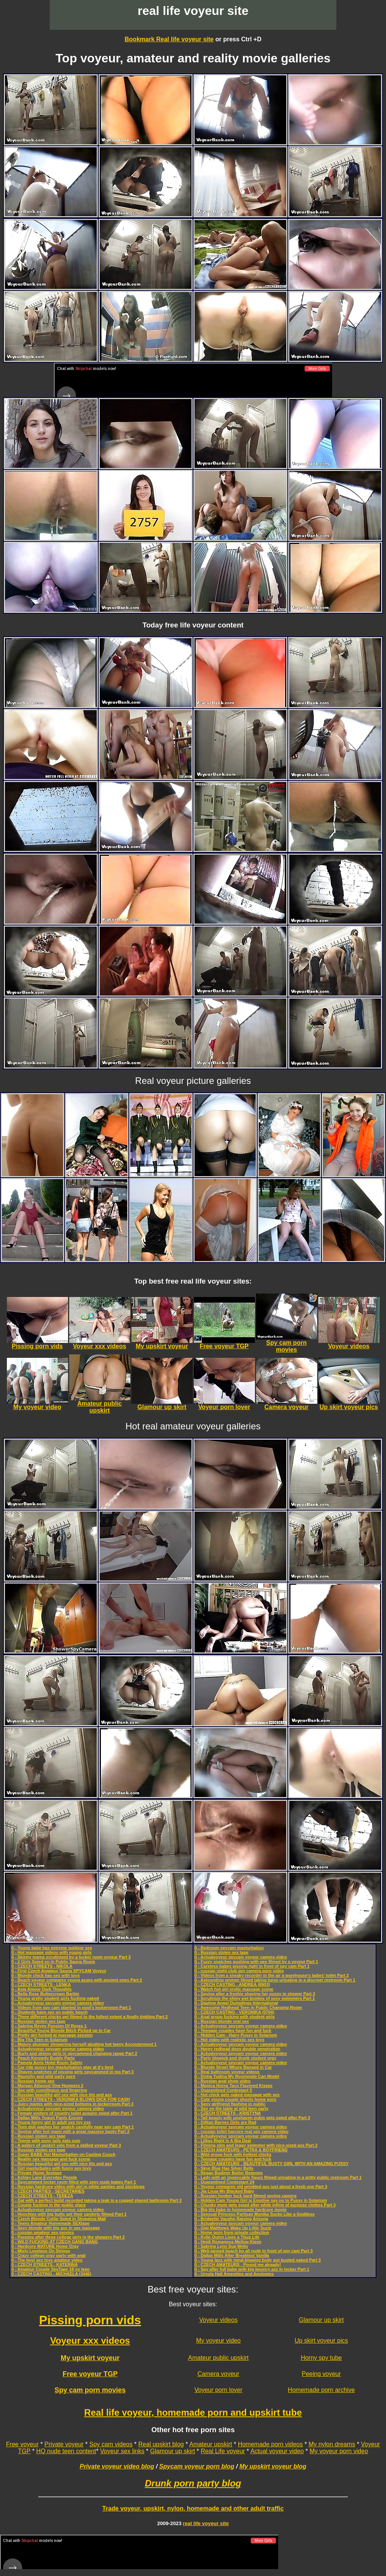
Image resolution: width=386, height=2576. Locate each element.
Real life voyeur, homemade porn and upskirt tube (193, 2412)
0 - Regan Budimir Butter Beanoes (229, 2172)
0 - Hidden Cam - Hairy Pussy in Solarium (236, 2035)
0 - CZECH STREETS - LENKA (41, 1984)
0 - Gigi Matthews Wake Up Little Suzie (233, 2228)
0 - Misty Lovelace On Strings (40, 2251)
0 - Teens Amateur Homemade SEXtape (50, 2223)
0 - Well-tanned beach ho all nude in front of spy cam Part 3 (254, 2251)
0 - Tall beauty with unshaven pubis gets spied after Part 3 (252, 2117)
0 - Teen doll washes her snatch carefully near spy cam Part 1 (72, 2127)
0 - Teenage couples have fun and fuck (233, 2030)
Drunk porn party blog (193, 2483)
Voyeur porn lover (218, 2390)
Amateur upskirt (210, 2444)
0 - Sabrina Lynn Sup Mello (221, 2246)
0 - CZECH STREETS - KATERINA (44, 2264)
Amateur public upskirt (218, 2357)
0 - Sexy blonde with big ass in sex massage (55, 2228)
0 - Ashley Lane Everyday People (44, 2177)
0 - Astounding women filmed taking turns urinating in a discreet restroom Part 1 (275, 1980)
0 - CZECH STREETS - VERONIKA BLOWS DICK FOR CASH (70, 2099)
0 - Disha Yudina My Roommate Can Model (237, 2076)
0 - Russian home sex (33, 2081)
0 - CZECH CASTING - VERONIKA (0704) (234, 2012)
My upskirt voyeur (90, 2358)
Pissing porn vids (90, 2320)
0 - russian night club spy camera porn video (239, 1970)
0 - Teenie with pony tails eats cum (45, 2140)
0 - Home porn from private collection (232, 2232)
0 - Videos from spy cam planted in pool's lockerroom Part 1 (71, 2007)
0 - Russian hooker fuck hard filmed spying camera (246, 2195)
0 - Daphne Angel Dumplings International (236, 2003)
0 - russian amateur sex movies (42, 2232)
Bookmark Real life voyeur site (169, 39)
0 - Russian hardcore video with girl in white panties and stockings (77, 2186)
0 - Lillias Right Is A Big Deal (223, 2140)
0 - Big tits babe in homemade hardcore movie (241, 2209)
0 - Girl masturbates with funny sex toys (51, 2168)
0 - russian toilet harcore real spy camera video (242, 2131)
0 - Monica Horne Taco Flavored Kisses (233, 2085)
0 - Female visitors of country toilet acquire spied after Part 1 (72, 2113)
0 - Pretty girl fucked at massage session (52, 2035)
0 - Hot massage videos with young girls (51, 1952)
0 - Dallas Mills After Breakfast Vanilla (232, 2255)
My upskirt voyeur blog (272, 2466)
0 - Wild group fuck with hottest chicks (233, 2154)
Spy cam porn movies (90, 2390)
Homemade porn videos (270, 2444)
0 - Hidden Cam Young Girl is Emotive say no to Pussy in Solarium (261, 2200)
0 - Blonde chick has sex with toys (45, 1975)
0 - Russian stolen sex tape (38, 2021)
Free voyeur (22, 2444)
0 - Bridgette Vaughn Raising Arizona (231, 2218)
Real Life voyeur (223, 2451)
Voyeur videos (218, 2320)
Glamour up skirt (321, 2320)
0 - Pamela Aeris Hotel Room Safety (46, 2062)
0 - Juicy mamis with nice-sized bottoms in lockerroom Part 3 (72, 2104)
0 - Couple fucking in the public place (48, 2205)
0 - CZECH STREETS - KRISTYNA (228, 2113)
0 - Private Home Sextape (36, 2172)
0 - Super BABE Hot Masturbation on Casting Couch (63, 2154)
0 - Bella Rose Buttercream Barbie (45, 1993)
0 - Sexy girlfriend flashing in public (230, 2104)
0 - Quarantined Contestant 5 (223, 2090)
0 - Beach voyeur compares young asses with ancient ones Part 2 (76, 1980)
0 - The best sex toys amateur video (47, 2260)
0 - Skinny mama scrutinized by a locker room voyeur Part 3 (71, 1957)
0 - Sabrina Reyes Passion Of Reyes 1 (49, 2026)
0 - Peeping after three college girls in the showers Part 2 (68, 2237)
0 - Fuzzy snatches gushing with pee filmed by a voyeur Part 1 (256, 1961)
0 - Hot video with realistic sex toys (229, 2039)
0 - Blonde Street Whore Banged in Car (233, 2067)
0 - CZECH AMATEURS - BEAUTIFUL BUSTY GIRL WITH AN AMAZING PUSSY (272, 2163)
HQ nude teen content (66, 2451)
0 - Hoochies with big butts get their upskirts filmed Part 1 (69, 2214)
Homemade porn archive (321, 2390)
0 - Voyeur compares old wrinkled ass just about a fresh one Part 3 (261, 2186)
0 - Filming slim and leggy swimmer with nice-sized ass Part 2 (256, 2145)
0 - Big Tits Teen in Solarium (39, 2039)
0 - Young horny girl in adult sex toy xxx (51, 2122)
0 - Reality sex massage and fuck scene (50, 2159)
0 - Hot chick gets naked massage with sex (237, 2094)
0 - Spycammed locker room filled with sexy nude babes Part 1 (73, 2182)
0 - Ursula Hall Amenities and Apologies (234, 2273)
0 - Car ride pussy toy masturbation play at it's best (62, 2067)
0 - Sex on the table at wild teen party (231, 2108)
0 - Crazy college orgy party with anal (48, 2255)
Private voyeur (63, 2444)
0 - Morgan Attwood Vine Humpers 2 (47, 2085)
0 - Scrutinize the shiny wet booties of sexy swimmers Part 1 (255, 1998)
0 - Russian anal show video (223, 2081)
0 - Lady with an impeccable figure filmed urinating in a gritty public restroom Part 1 (278, 2177)
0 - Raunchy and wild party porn (43, 2076)
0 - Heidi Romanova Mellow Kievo (228, 2241)
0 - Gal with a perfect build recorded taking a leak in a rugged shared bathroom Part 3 (96, 2200)
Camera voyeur (218, 2374)
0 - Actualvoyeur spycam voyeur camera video (57, 2003)
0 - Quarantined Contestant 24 (224, 2182)
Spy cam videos (111, 2444)
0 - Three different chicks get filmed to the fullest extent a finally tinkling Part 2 (89, 2016)
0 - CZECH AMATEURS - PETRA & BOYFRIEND (241, 2149)
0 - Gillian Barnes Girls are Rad (225, 2122)
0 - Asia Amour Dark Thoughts (41, 1989)
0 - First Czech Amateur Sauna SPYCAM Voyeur (58, 1970)
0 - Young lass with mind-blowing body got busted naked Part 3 (258, 2260)
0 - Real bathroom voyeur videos (227, 2071)
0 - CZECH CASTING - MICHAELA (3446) (51, 2273)
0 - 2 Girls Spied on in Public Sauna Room (53, 1961)
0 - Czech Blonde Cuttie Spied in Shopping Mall (58, 2218)
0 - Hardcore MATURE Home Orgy (45, 2246)
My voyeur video (218, 2340)
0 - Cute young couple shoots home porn (235, 2099)
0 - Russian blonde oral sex (222, 2021)
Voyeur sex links (122, 2451)
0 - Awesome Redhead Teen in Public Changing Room (248, 2007)
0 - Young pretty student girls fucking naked (55, 1998)
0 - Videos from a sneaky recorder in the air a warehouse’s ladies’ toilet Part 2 (272, 1975)
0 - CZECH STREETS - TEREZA (42, 2195)
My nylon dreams (331, 2444)
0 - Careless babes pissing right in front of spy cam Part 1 (252, 1966)
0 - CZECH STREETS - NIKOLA (42, 1966)
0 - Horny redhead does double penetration (237, 2048)
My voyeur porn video (339, 2451)
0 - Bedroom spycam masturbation (229, 1947)
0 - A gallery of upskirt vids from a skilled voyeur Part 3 (66, 2145)
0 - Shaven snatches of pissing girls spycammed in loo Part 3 (72, 2071)
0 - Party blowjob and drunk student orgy (235, 2058)
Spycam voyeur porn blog (196, 2466)
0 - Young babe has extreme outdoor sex (51, 1947)
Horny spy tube (321, 2357)
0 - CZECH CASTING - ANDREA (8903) (232, 1984)
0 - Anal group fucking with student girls (235, 2016)
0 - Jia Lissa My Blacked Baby (224, 2191)
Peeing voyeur (321, 2374)
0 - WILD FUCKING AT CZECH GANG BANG (54, 2241)
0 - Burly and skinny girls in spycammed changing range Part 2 (74, 2053)
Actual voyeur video (277, 2451)
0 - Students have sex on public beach (49, 2012)
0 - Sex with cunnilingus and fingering (49, 2090)
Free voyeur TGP (90, 2374)
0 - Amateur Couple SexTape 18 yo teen (50, 2269)
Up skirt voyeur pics (321, 2340)
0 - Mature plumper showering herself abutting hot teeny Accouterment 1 (84, 2044)
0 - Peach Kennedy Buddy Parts (43, 2058)
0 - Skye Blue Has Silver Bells (224, 2168)
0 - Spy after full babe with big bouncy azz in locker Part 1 (252, 2269)
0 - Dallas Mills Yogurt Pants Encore (47, 2117)
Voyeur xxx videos (90, 2340)
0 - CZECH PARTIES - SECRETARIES (47, 2191)
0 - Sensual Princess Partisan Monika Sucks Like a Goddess (255, 2214)
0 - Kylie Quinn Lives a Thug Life (227, 2237)
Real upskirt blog (161, 2444)
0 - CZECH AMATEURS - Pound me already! (238, 2264)
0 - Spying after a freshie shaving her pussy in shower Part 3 (255, 1993)
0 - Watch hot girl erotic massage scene (234, 1989)
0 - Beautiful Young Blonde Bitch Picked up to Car (61, 2030)
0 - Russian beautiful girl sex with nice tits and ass (61, 2094)
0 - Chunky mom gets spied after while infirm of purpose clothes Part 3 (265, 2205)
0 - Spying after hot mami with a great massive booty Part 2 (70, 2131)
